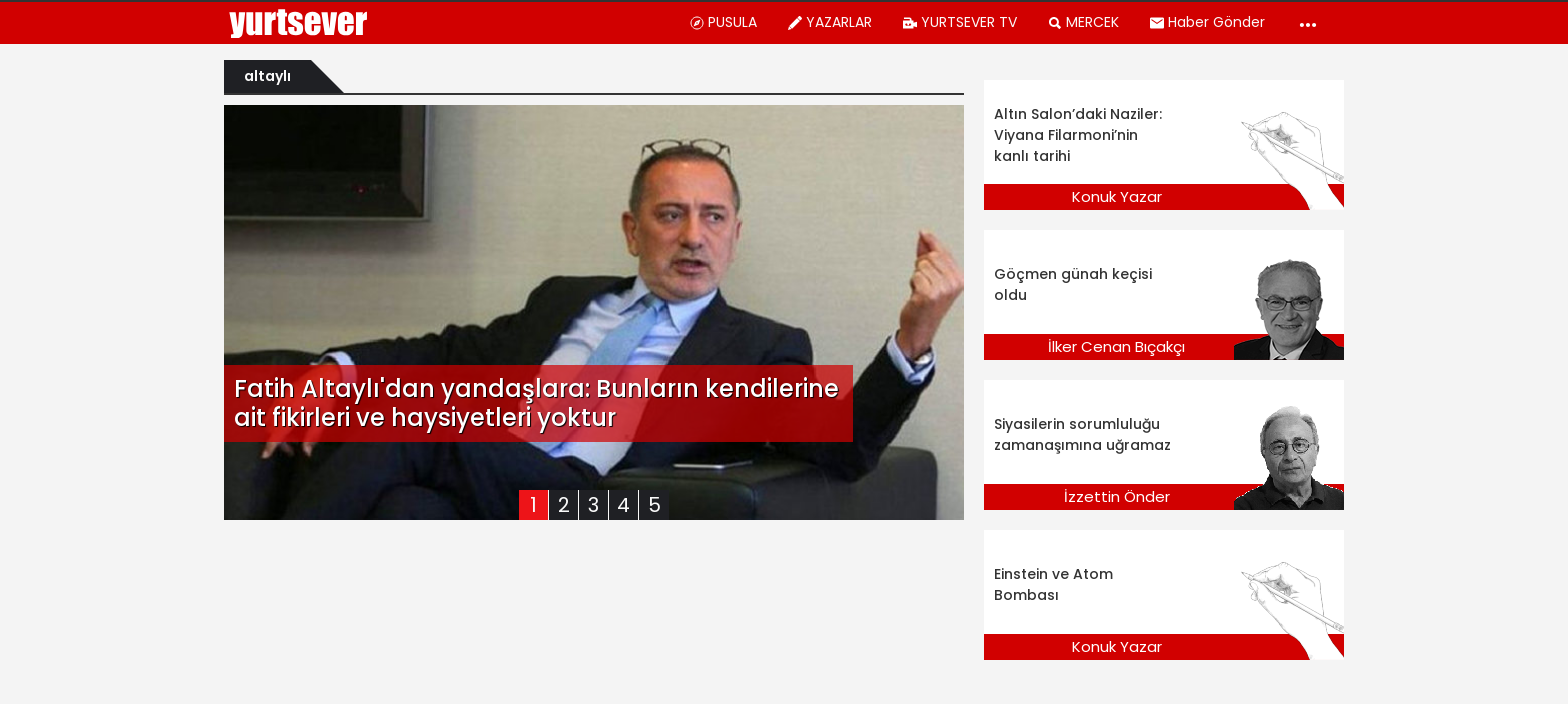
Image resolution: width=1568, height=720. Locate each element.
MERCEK (1083, 22)
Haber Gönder (1207, 22)
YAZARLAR (829, 22)
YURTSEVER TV (959, 22)
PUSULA (723, 22)
